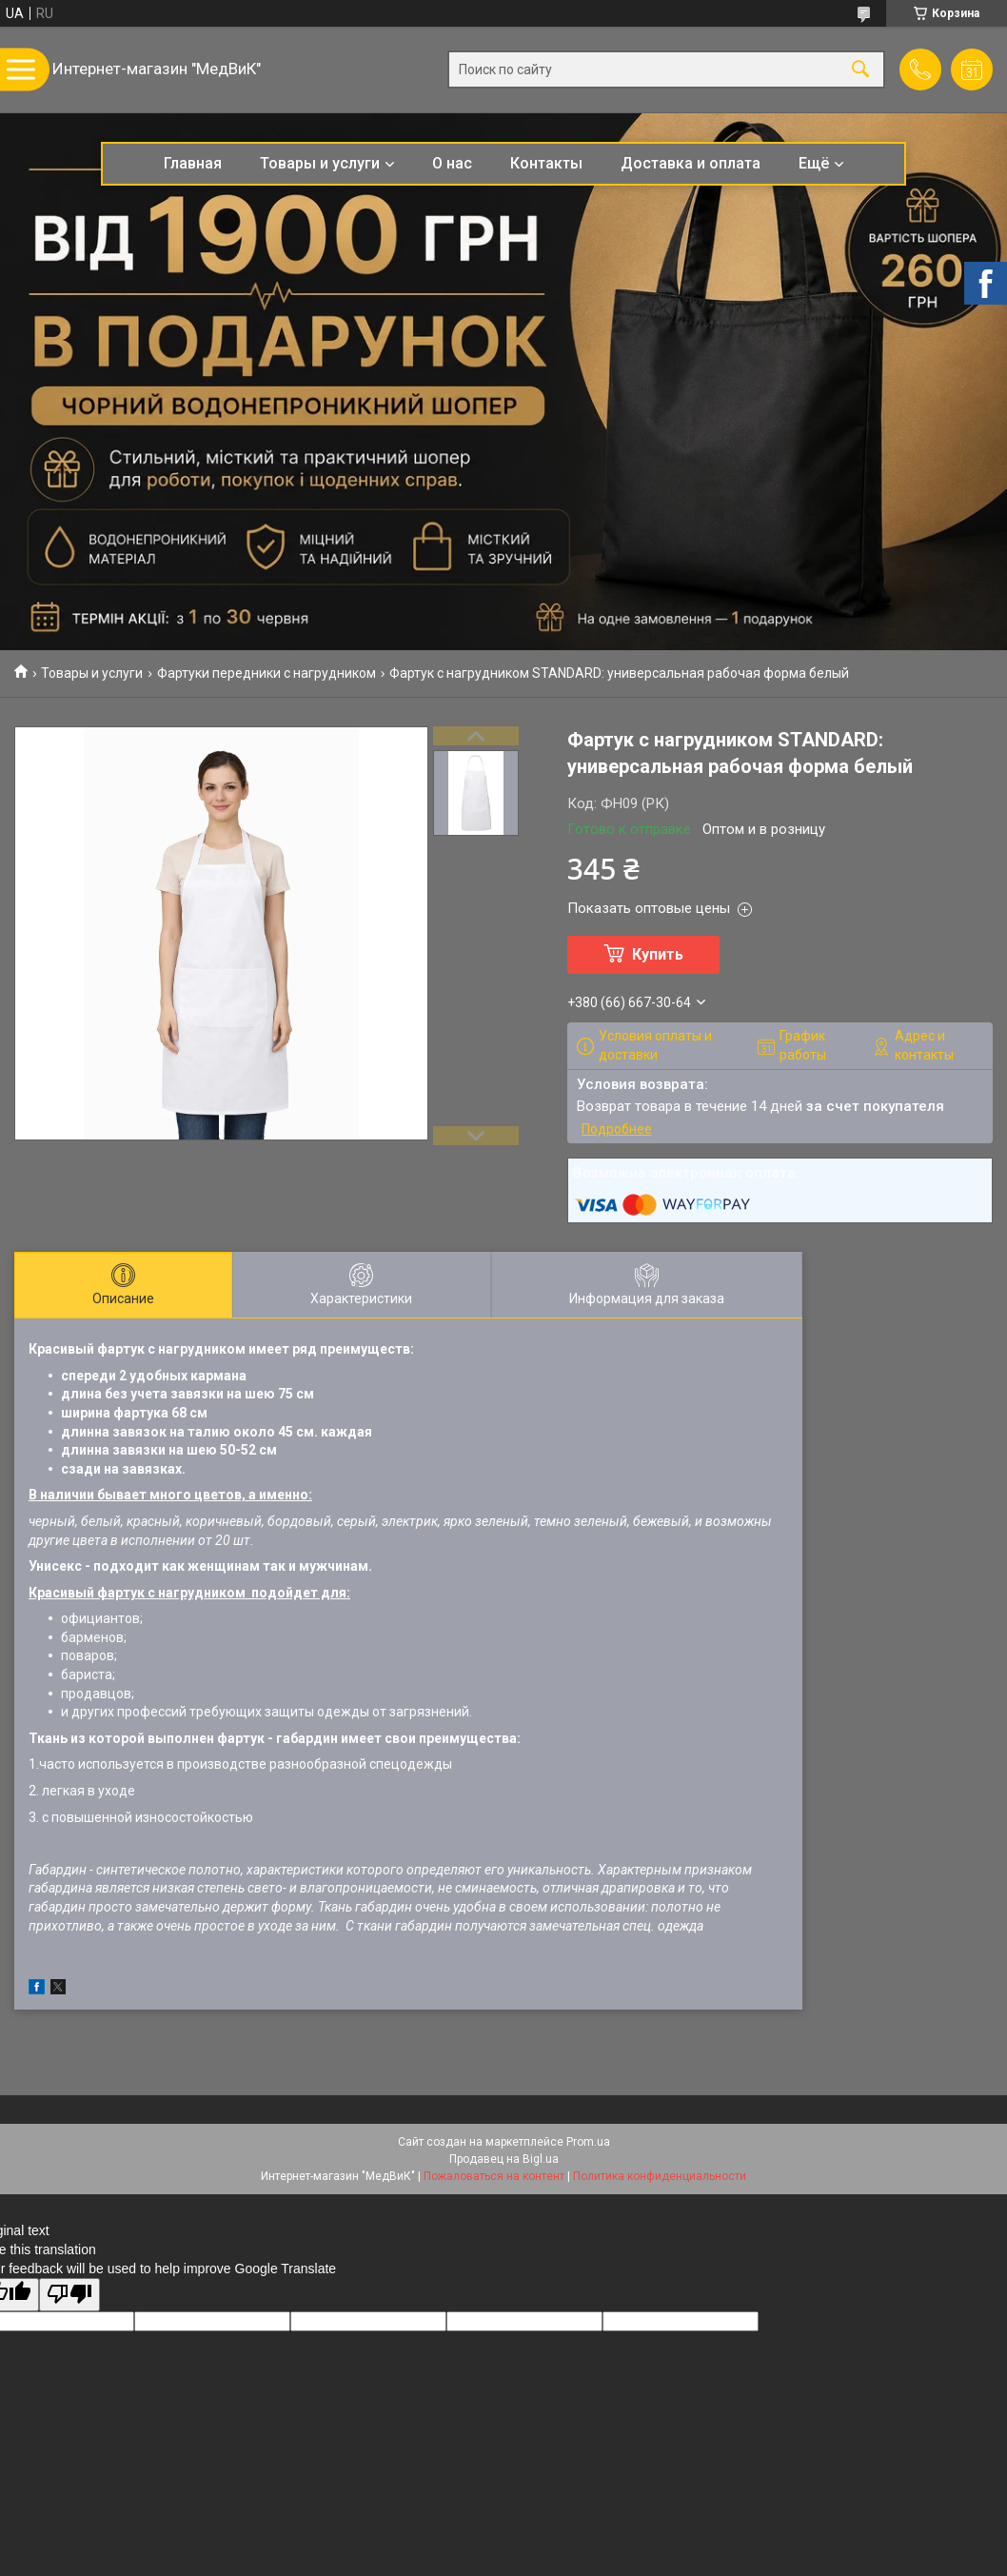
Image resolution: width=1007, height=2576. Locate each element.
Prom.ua (588, 2142)
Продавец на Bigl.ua (504, 2159)
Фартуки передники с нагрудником (266, 673)
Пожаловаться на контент (494, 2176)
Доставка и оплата (690, 163)
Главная (193, 163)
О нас (452, 163)
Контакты (546, 163)
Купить (657, 954)
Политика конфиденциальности (659, 2176)
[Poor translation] (69, 2294)
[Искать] (860, 70)
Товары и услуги (320, 163)
